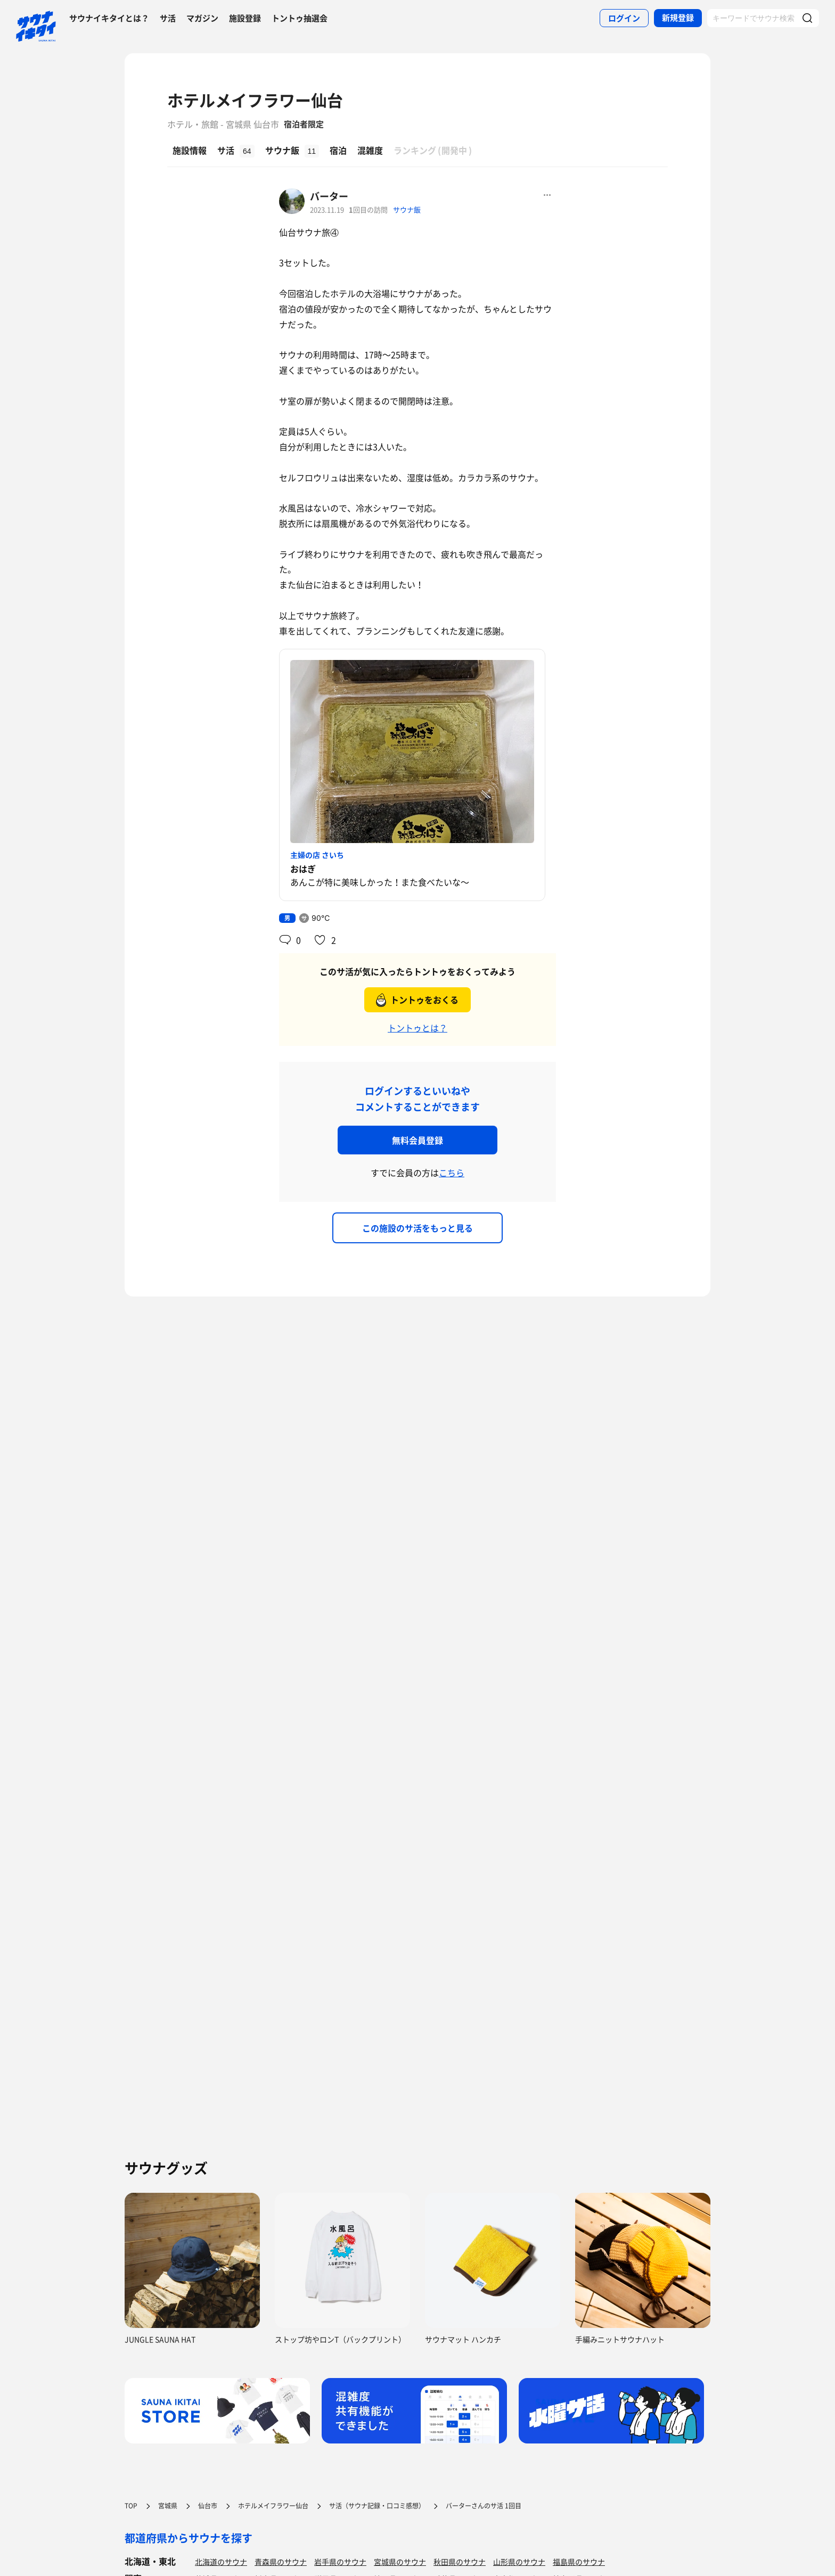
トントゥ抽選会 (300, 18)
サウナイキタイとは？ (109, 18)
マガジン (202, 18)
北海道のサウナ (221, 2561)
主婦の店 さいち (317, 854)
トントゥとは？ (417, 1027)
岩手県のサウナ (340, 2561)
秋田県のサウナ (459, 2561)
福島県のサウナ (579, 2561)
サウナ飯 (407, 209)
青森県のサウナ (281, 2561)
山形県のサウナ (519, 2561)
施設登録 (245, 18)
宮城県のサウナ (400, 2561)
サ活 (168, 18)
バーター (329, 196)
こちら (451, 1172)
